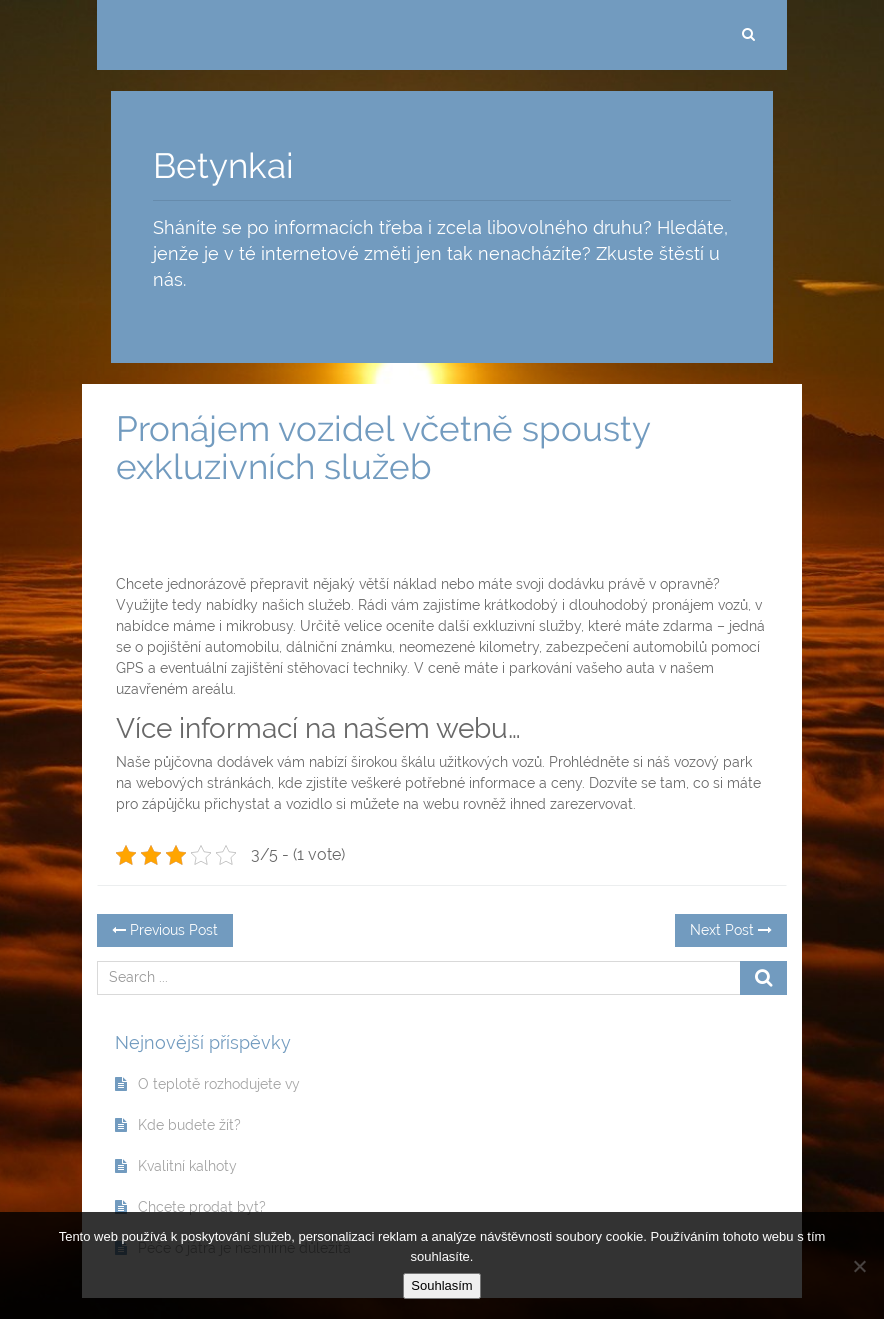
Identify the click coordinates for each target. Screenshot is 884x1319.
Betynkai (223, 165)
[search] (748, 35)
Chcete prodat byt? (202, 1207)
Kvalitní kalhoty (187, 1166)
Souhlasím (441, 1285)
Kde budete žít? (189, 1125)
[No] (859, 1266)
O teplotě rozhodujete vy (219, 1084)
